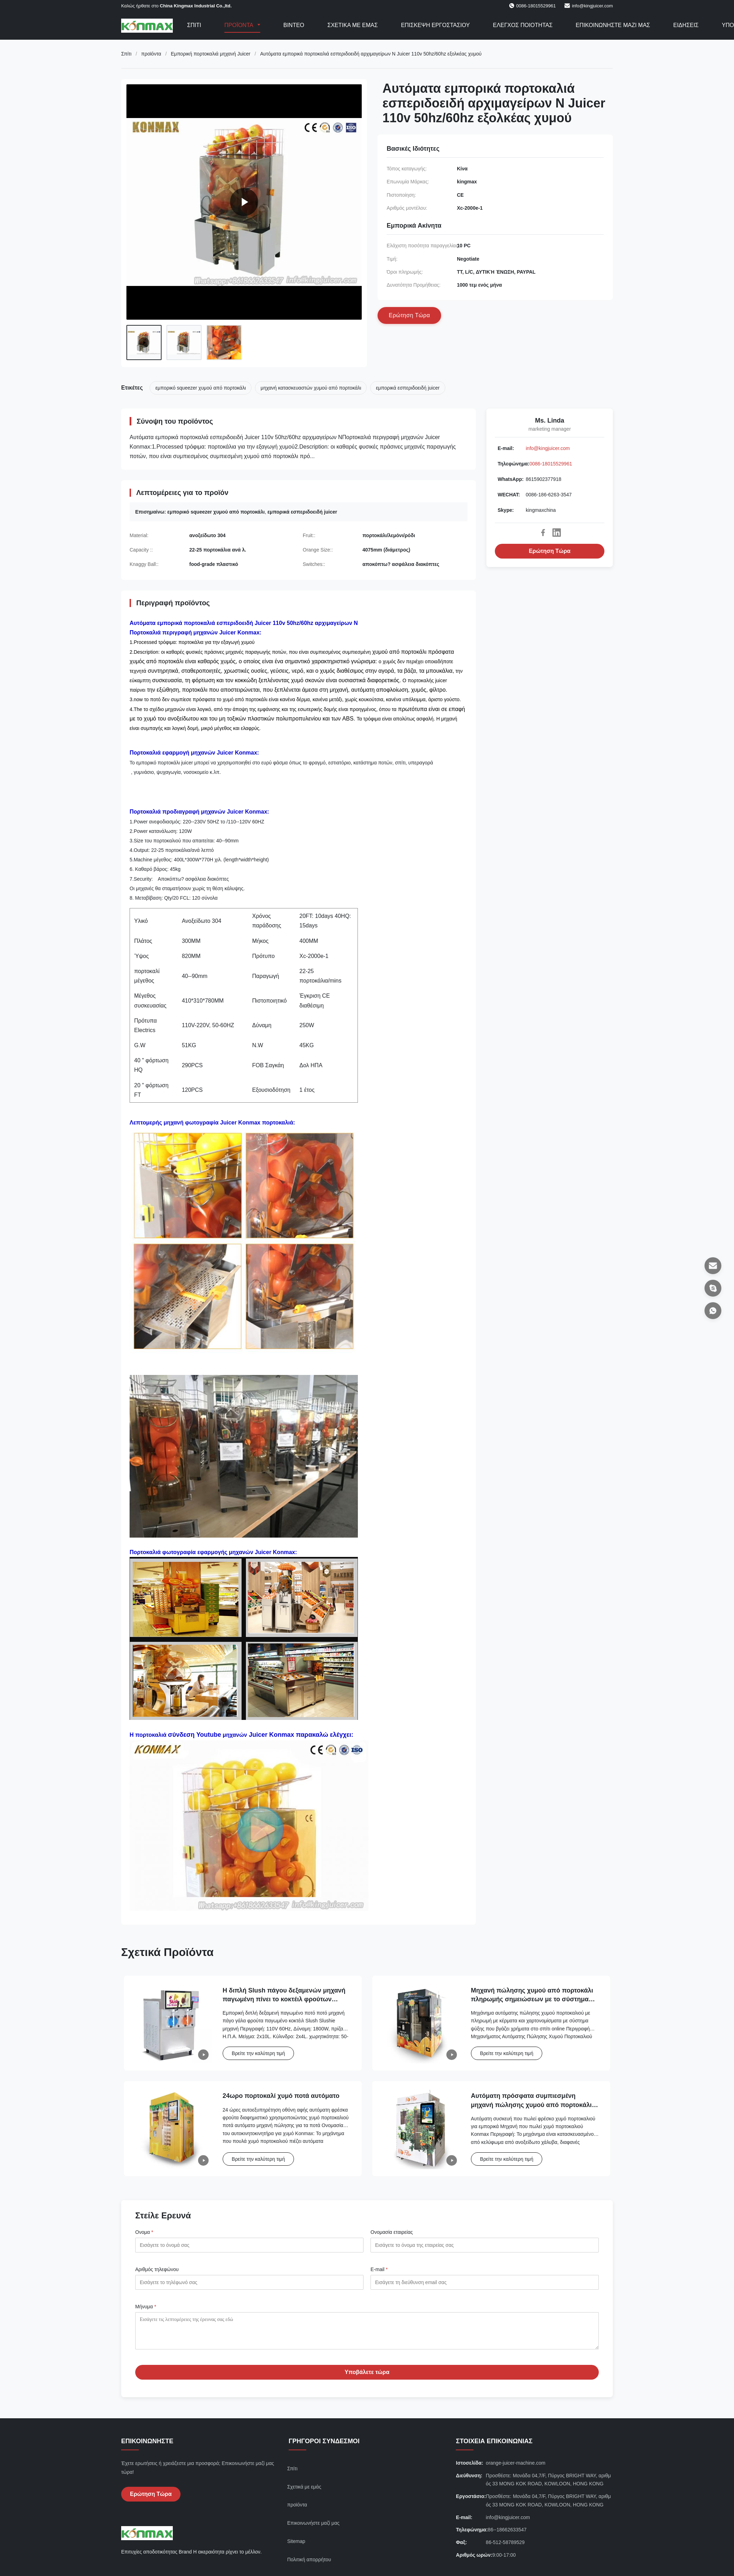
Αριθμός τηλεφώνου (157, 2269)
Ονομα (144, 2232)
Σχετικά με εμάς (352, 25)
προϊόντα (151, 54)
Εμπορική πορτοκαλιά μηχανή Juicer (210, 54)
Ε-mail (379, 2269)
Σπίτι (194, 25)
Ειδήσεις (686, 25)
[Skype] (712, 1288)
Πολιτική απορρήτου (309, 2565)
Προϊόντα (239, 25)
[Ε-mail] (712, 1265)
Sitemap (296, 2546)
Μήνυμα (145, 2306)
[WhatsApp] (712, 1310)
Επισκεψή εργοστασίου (435, 25)
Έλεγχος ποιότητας (523, 25)
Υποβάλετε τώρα (367, 2377)
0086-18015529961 (551, 464)
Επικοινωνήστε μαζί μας (613, 25)
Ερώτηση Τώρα (550, 551)
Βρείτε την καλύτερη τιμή (258, 2053)
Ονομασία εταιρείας (392, 2232)
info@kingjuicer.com (592, 5)
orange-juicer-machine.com (515, 2468)
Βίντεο (293, 25)
